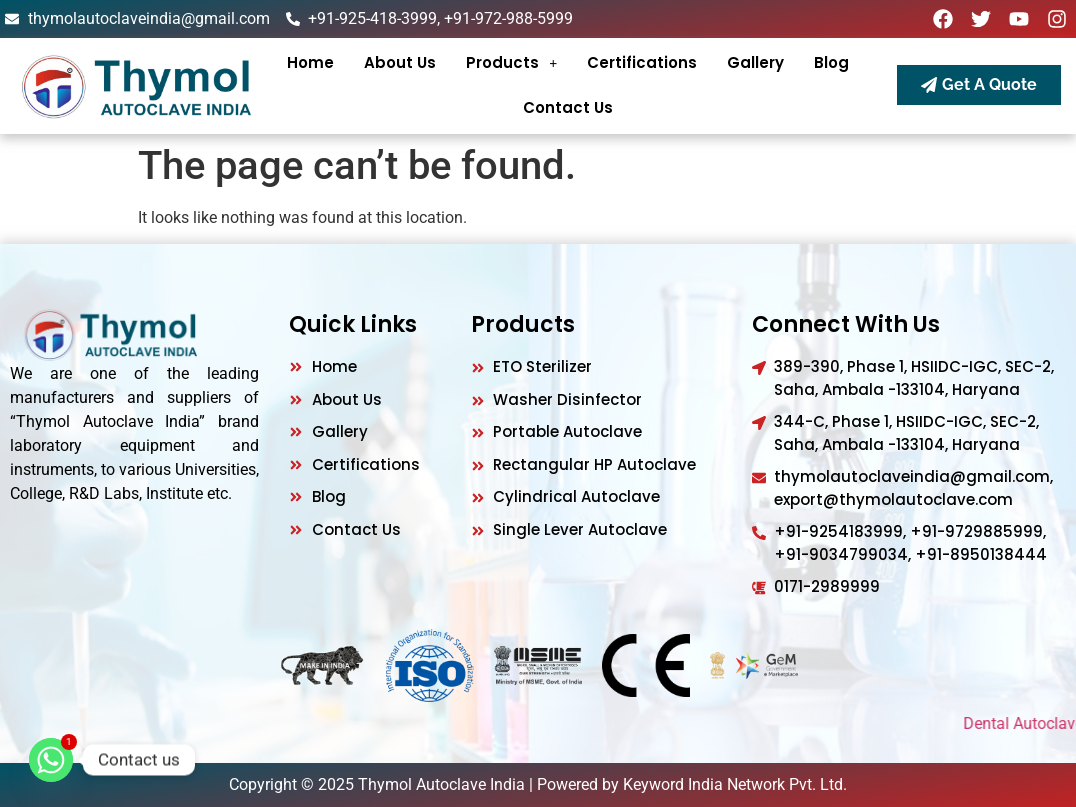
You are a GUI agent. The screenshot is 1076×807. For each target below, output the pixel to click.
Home (310, 62)
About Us (400, 62)
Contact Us (568, 107)
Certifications (642, 62)
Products (511, 62)
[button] (511, 62)
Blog (831, 62)
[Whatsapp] (51, 760)
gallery (755, 62)
